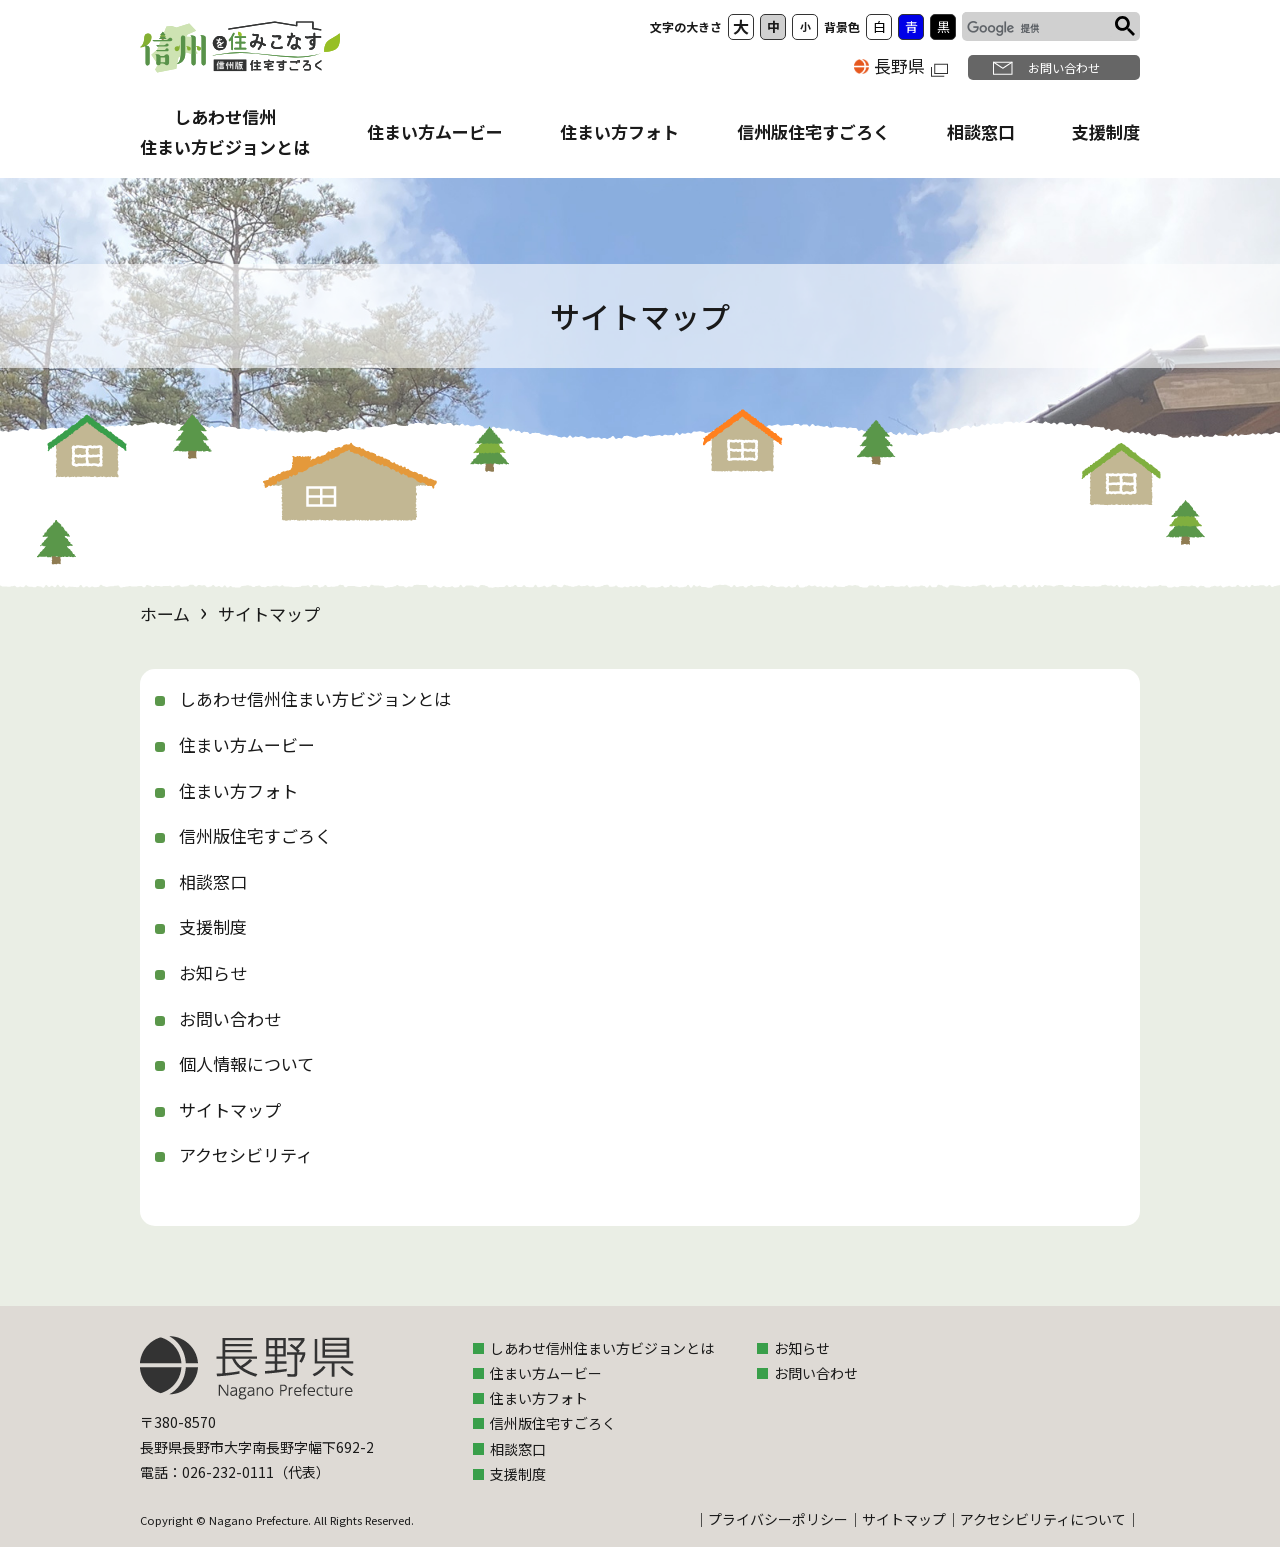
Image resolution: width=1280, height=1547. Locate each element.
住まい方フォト (619, 131)
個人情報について (246, 1063)
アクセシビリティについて (1043, 1519)
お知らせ (213, 972)
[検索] (1036, 29)
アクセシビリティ (246, 1154)
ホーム (165, 613)
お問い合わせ (1064, 67)
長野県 (911, 65)
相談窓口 (981, 131)
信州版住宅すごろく (813, 131)
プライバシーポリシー (778, 1519)
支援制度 (1106, 131)
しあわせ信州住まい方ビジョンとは (315, 698)
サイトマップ (230, 1109)
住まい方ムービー (435, 131)
